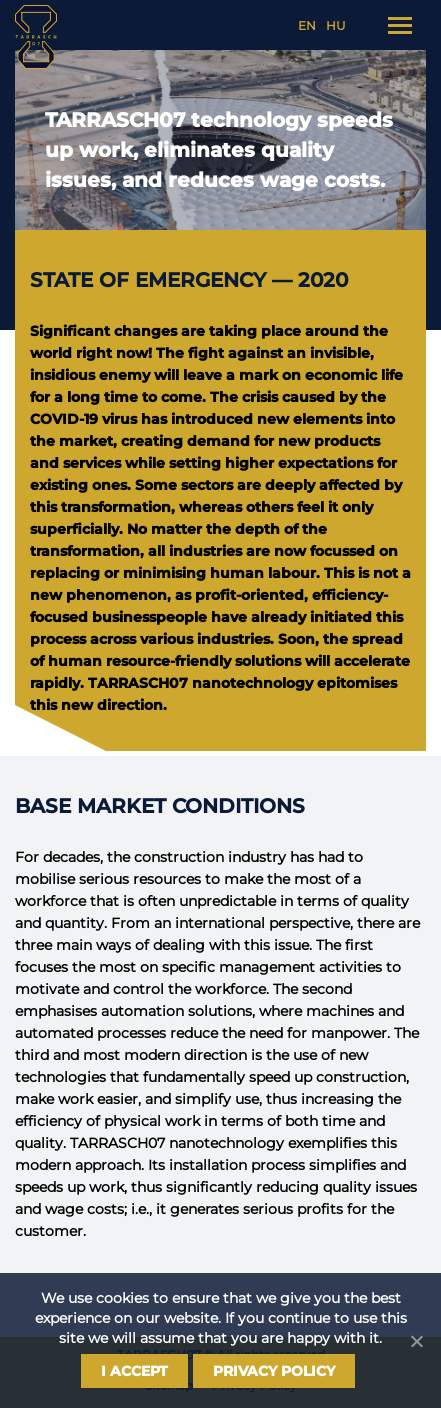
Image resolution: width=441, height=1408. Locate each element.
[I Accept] (416, 1341)
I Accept (134, 1371)
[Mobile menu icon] (400, 25)
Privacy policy (274, 1371)
